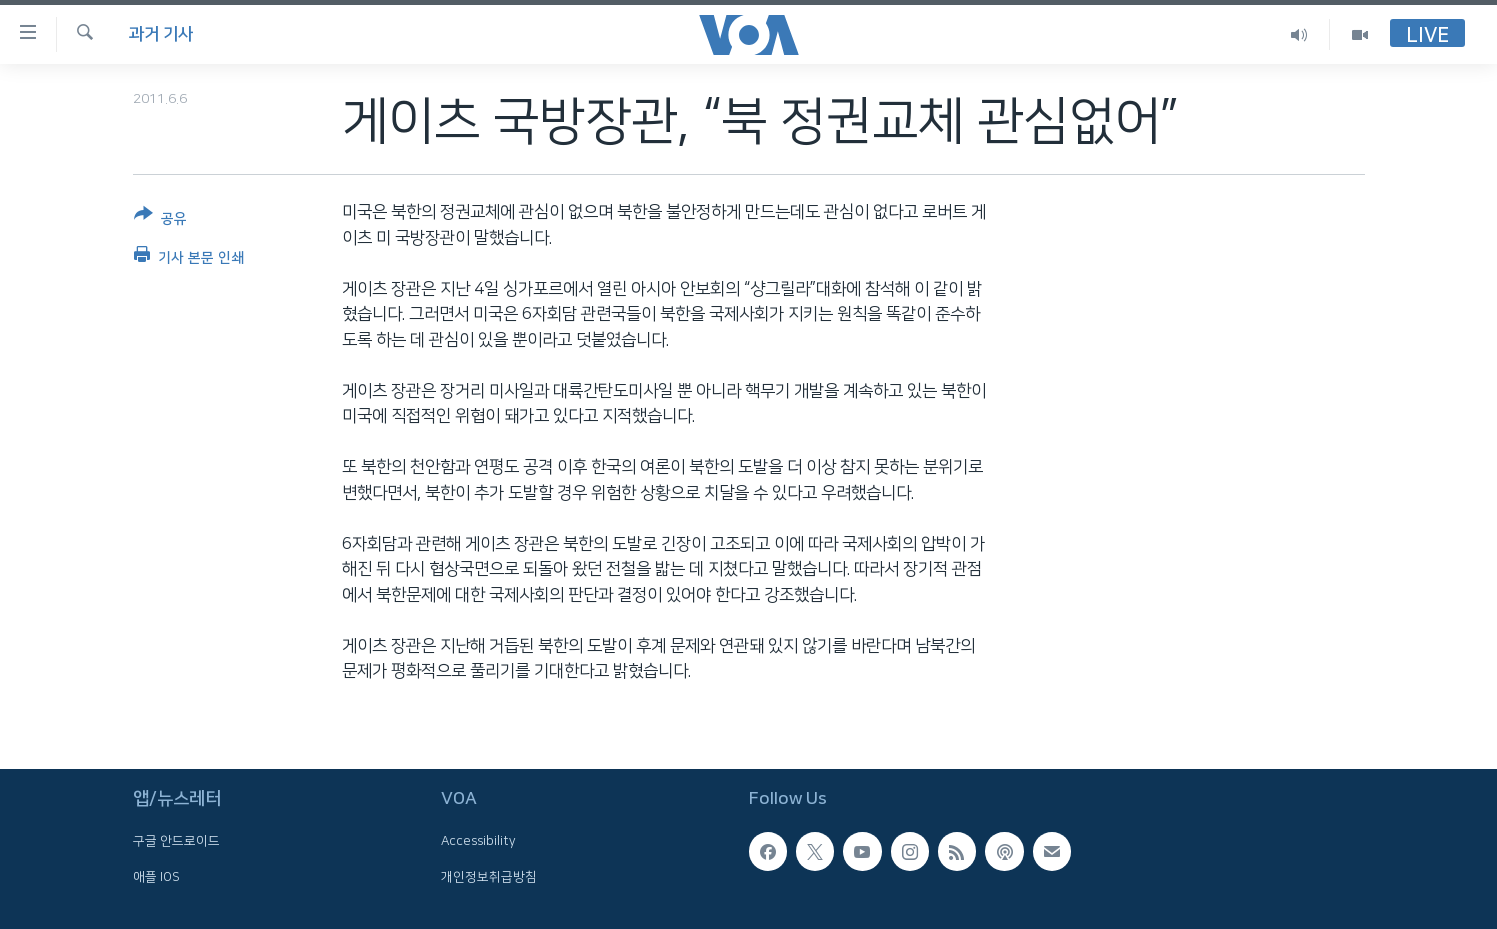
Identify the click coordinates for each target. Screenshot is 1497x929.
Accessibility (478, 841)
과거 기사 (161, 34)
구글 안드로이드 (176, 841)
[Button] (160, 220)
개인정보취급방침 (489, 877)
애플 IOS (156, 877)
